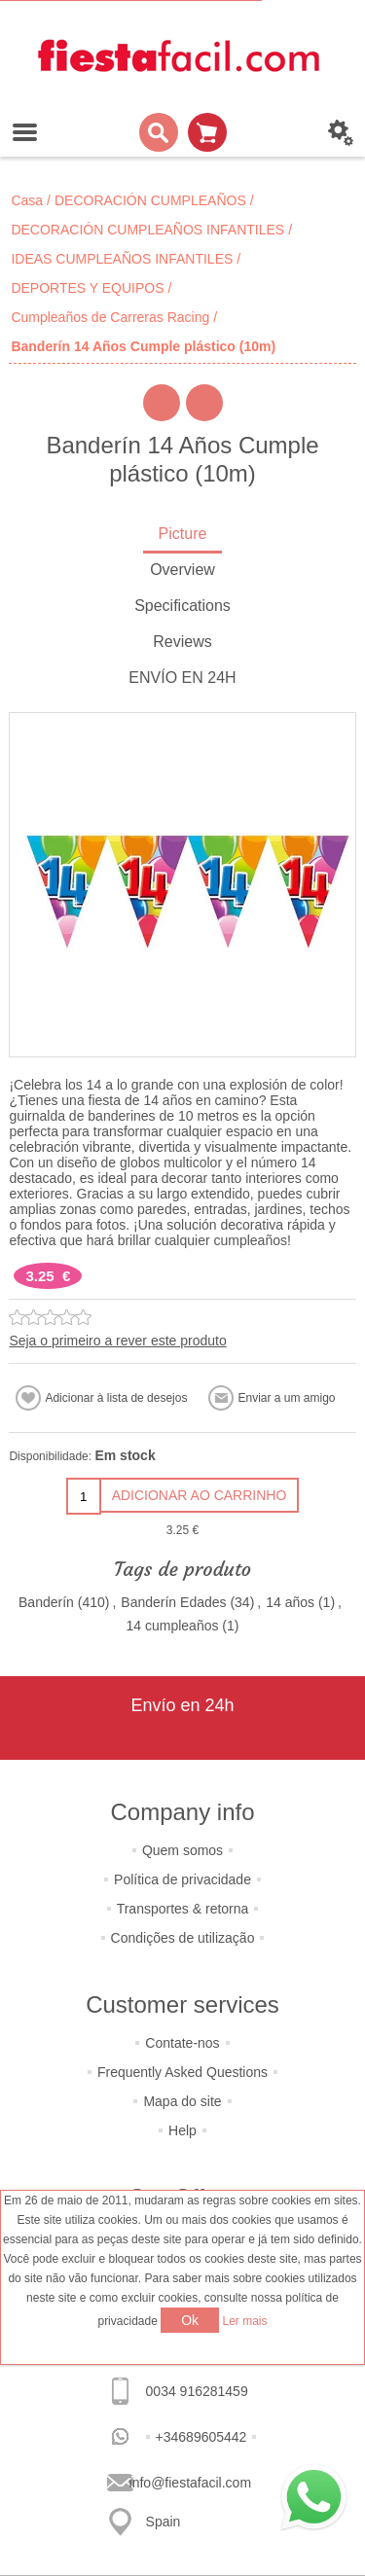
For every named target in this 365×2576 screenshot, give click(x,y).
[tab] (182, 536)
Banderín (46, 1602)
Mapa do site (182, 2101)
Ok (190, 2320)
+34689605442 (201, 2437)
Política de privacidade (182, 1879)
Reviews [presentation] (182, 641)
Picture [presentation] (183, 533)
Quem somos (182, 1850)
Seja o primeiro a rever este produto (117, 1340)
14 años (290, 1602)
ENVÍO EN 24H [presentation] (182, 677)
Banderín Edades (173, 1602)
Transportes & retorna (183, 1908)
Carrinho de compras (207, 132)
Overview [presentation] (182, 569)
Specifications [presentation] (182, 605)
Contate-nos (182, 2043)
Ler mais (245, 2321)
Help (182, 2130)
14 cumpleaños (173, 1625)
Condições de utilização (183, 1938)
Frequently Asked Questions (182, 2072)
